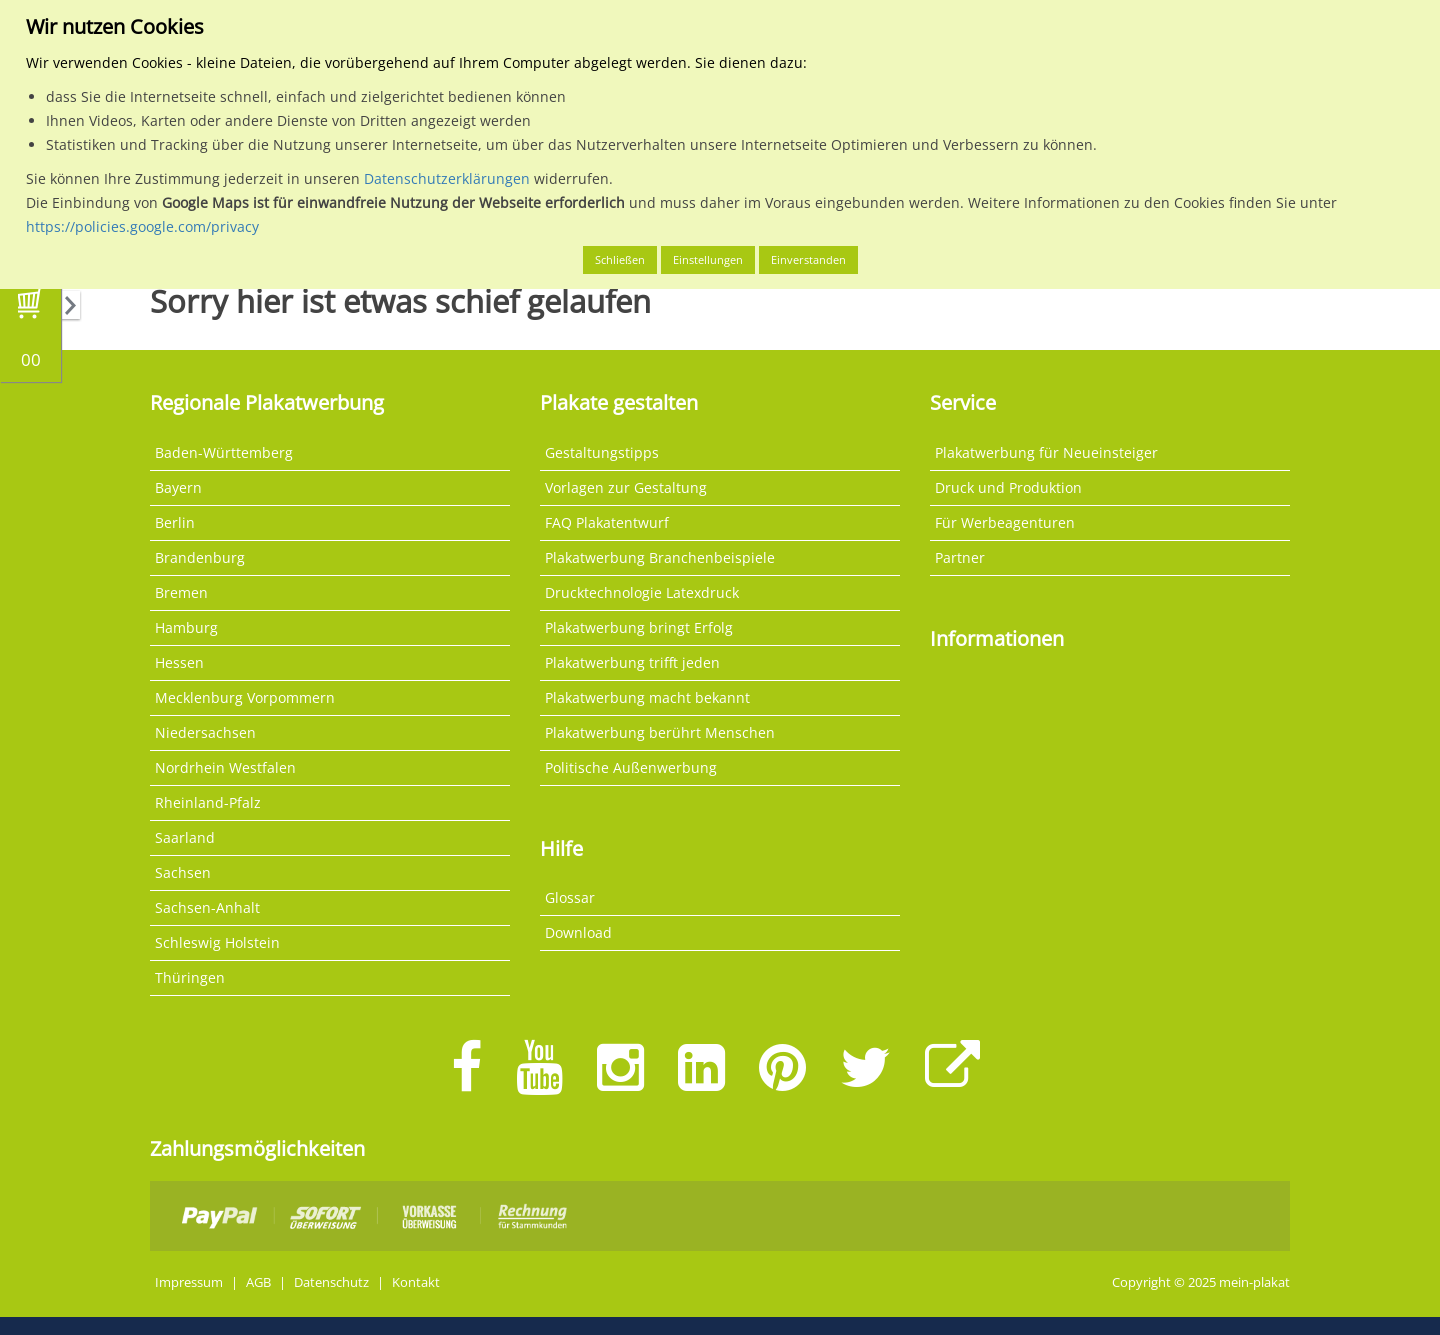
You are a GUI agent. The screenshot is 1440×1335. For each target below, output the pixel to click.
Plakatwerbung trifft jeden (632, 662)
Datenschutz (331, 1282)
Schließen (620, 259)
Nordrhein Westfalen (225, 767)
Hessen (179, 662)
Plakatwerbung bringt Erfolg (639, 627)
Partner (960, 557)
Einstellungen (708, 259)
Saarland (185, 837)
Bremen (181, 592)
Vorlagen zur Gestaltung (626, 487)
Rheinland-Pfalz (208, 802)
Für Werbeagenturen (1005, 522)
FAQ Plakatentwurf (607, 522)
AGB (258, 1282)
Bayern (178, 487)
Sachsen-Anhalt (207, 907)
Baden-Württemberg (224, 452)
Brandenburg (200, 557)
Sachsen (183, 872)
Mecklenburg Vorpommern (245, 697)
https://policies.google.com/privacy (142, 226)
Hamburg (186, 627)
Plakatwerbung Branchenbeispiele (660, 557)
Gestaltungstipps (602, 452)
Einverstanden (808, 259)
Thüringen (190, 977)
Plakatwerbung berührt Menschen (660, 732)
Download (578, 932)
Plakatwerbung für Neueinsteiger (1046, 452)
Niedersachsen (205, 732)
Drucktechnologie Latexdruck (642, 592)
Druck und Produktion (1008, 487)
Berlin (175, 522)
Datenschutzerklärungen (447, 178)
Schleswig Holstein (217, 942)
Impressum (189, 1282)
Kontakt (416, 1282)
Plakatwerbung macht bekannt (647, 697)
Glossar (570, 897)
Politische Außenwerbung (631, 767)
